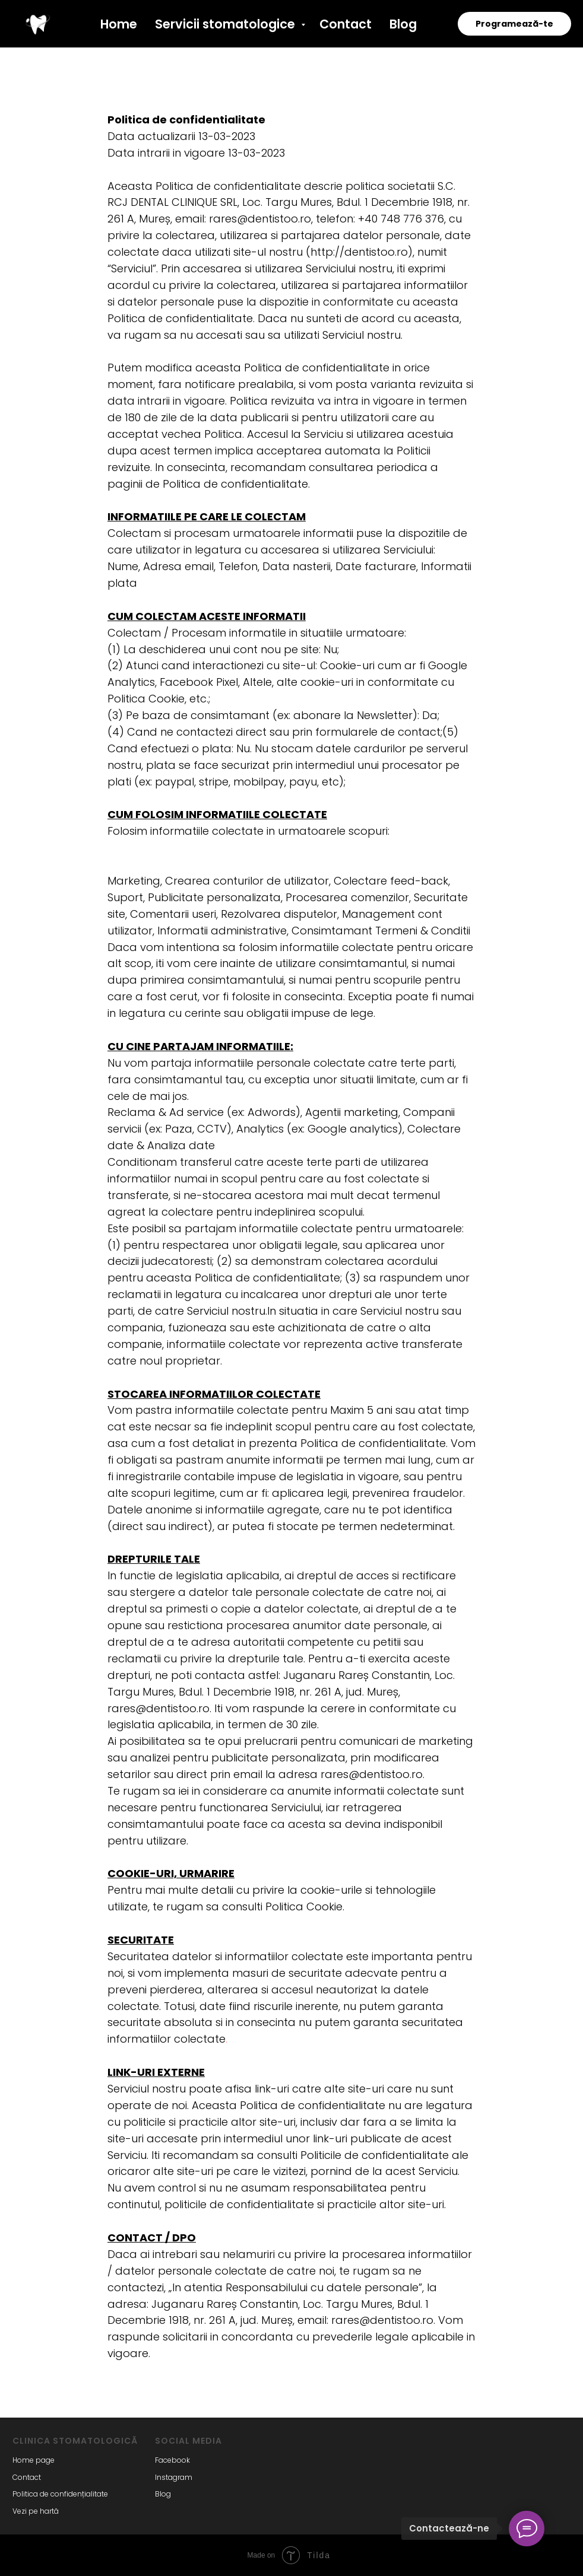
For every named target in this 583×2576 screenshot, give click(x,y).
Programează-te (514, 24)
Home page (33, 2460)
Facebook (172, 2460)
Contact (345, 24)
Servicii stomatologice (226, 24)
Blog (403, 24)
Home (118, 24)
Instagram (173, 2477)
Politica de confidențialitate (60, 2494)
